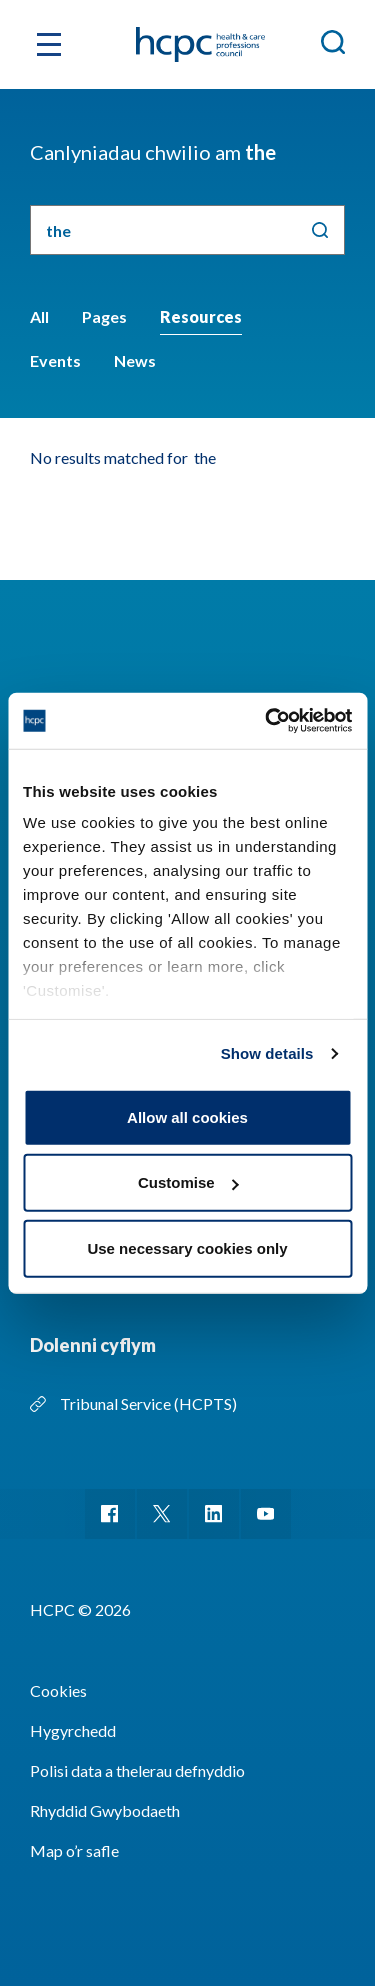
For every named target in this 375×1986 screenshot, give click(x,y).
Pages (104, 316)
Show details (267, 1053)
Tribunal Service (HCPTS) (148, 1403)
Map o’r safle (74, 1850)
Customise (188, 1182)
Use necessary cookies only (187, 1247)
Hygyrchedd (73, 1730)
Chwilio (320, 230)
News (135, 360)
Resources (201, 316)
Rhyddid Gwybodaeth (105, 1810)
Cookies (58, 1690)
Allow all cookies (187, 1116)
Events (55, 360)
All (39, 316)
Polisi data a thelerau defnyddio (137, 1770)
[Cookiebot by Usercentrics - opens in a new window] (267, 721)
